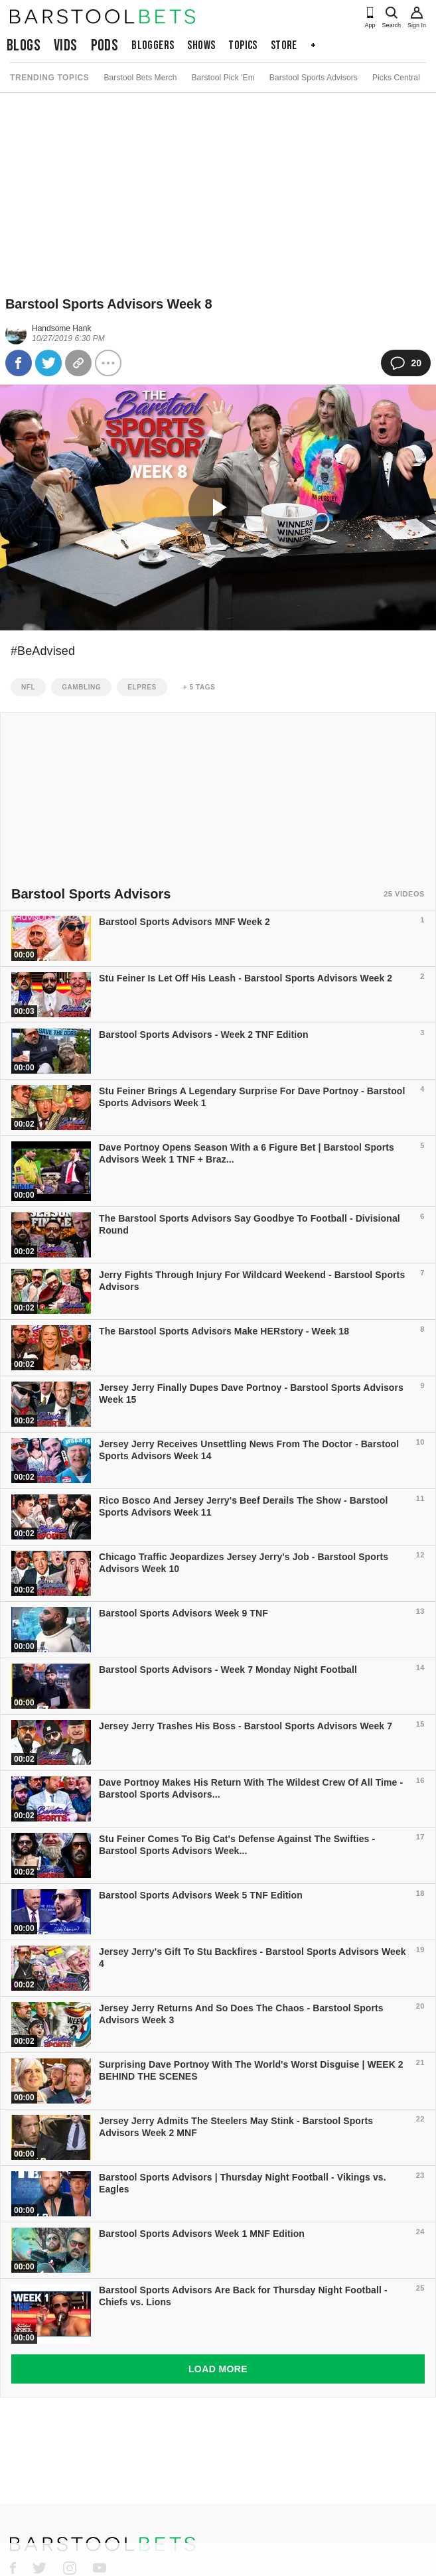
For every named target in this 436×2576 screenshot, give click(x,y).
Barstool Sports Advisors (313, 77)
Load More (218, 2369)
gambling (81, 687)
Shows (201, 45)
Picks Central (396, 77)
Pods (105, 45)
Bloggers (152, 45)
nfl (28, 687)
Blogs (23, 45)
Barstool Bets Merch (140, 77)
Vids (66, 45)
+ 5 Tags (199, 687)
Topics (242, 45)
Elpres (142, 687)
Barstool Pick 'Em (222, 77)
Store (284, 45)
